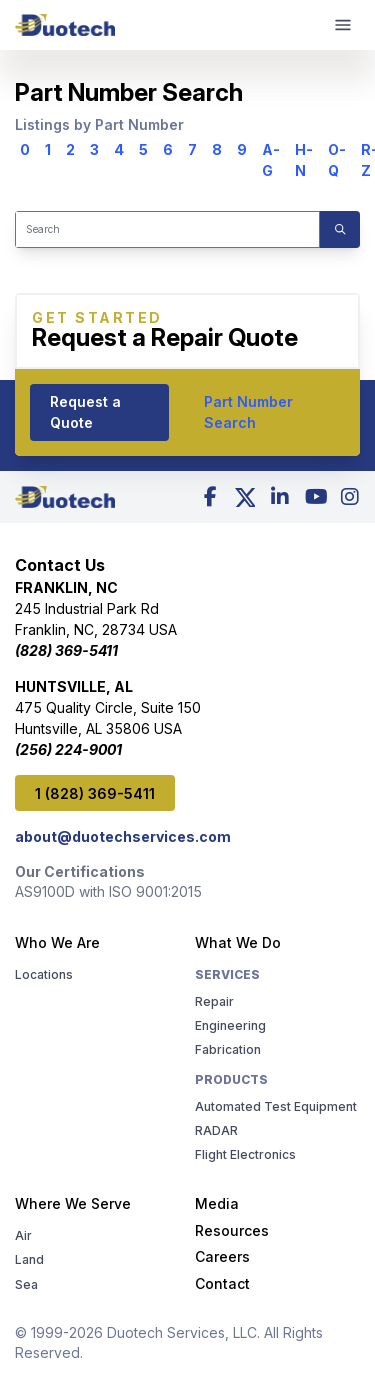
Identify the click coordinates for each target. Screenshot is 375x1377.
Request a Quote (85, 412)
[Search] (167, 229)
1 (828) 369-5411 (95, 792)
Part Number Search (248, 412)
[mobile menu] (343, 25)
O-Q (337, 160)
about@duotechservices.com (123, 835)
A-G (271, 160)
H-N (304, 160)
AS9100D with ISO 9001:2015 (108, 890)
